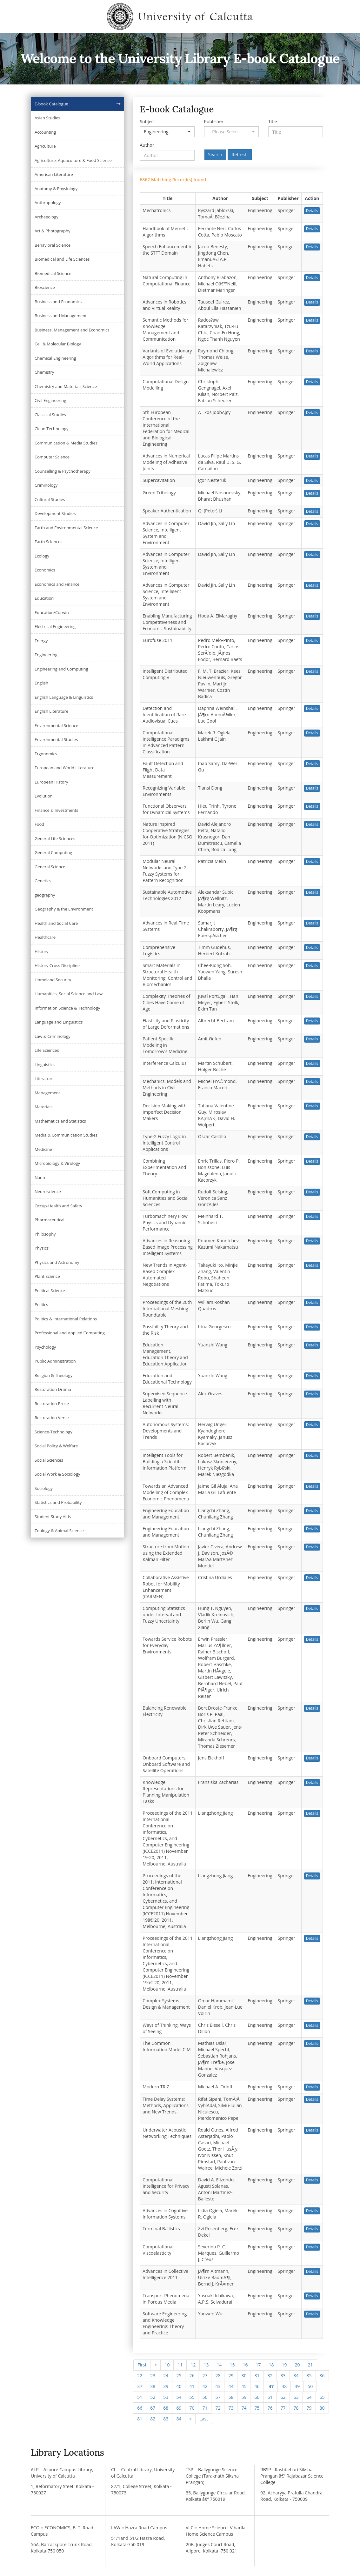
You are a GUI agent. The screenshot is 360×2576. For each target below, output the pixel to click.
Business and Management (61, 315)
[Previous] (155, 2364)
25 (178, 2375)
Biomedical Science (53, 273)
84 (178, 2419)
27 (204, 2375)
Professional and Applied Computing (70, 1333)
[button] (167, 131)
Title (272, 121)
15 (232, 2365)
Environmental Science (56, 725)
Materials (43, 1107)
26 (191, 2375)
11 (180, 2365)
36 (322, 2375)
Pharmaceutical (49, 1220)
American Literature (54, 174)
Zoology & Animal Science (59, 1530)
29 (230, 2375)
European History (51, 782)
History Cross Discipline (57, 965)
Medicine (43, 1149)
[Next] (190, 2418)
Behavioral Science (52, 245)
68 (165, 2408)
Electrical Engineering (55, 626)
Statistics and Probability (58, 1502)
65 (322, 2397)
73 (230, 2408)
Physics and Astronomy (57, 1262)
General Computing (53, 852)
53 (165, 2397)
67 (152, 2408)
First (141, 2365)
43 (217, 2386)
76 (269, 2408)
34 (296, 2375)
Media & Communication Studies (66, 1135)
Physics (42, 1248)
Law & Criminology (52, 1036)
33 (283, 2375)
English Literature (51, 711)
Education (44, 598)
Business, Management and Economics (72, 330)
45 (243, 2386)
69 (178, 2408)
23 (152, 2375)
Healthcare (45, 937)
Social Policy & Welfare (56, 1446)
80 (322, 2408)
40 (178, 2386)
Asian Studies (47, 118)
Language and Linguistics (59, 1022)
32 (269, 2375)
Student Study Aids (53, 1516)
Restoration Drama (53, 1389)
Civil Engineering (50, 400)
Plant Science (47, 1276)
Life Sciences (47, 1050)
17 (258, 2365)
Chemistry (44, 372)
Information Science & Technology (67, 1008)
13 (206, 2365)
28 (217, 2375)
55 (191, 2397)
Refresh (240, 154)
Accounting (45, 132)
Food (39, 824)
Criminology (46, 485)
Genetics (43, 881)
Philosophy (45, 1234)
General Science (50, 867)
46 (256, 2386)
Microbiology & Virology (57, 1163)
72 (217, 2408)
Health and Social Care (56, 923)
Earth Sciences (48, 541)
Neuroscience (48, 1191)
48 (284, 2386)
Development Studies (55, 513)
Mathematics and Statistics (60, 1121)
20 (297, 2365)
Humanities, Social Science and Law (69, 994)
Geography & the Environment (64, 909)
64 (309, 2397)
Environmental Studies (56, 739)
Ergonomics (46, 754)
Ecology (42, 556)
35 (309, 2375)
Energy (41, 641)
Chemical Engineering (55, 358)
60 (256, 2397)
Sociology (44, 1488)
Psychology (45, 1347)
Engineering (46, 654)
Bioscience (45, 287)
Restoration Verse (52, 1417)
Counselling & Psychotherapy (62, 471)
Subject (147, 121)
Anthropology (48, 202)
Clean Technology (51, 428)
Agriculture (45, 146)
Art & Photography (52, 231)
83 (165, 2419)
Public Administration (55, 1361)
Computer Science (52, 457)
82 (152, 2419)
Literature (44, 1078)
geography (45, 895)
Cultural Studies (50, 499)
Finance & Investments (56, 810)
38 (152, 2386)
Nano (40, 1177)
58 (230, 2397)
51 (139, 2397)
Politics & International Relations (66, 1319)
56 (204, 2397)
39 (165, 2386)
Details (312, 210)
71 (204, 2408)
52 (152, 2397)
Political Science (50, 1290)
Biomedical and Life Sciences (62, 259)
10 (167, 2365)
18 (271, 2365)
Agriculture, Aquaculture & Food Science (73, 160)
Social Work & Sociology (57, 1474)
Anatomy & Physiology (56, 188)
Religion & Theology (53, 1375)
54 (178, 2397)
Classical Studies (50, 414)
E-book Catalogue (51, 104)
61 (269, 2397)
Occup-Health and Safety (58, 1206)
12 (193, 2365)
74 (243, 2408)
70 (191, 2408)
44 (230, 2386)
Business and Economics (58, 301)
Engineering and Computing (61, 669)
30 (243, 2375)
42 (204, 2386)
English (41, 683)
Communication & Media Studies (66, 443)
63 (296, 2397)
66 (139, 2408)
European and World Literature (64, 768)
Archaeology (46, 217)
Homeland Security (53, 980)
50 (310, 2386)
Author (147, 145)
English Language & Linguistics (64, 697)
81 (139, 2419)
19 (284, 2365)
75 (256, 2408)
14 (219, 2365)
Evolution (44, 796)
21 (310, 2365)
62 (283, 2397)
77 (283, 2408)
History (41, 951)
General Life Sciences (55, 838)
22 (139, 2375)
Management (47, 1093)
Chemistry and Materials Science (66, 386)
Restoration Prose (52, 1403)
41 (191, 2386)
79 (309, 2408)
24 (165, 2375)
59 (243, 2397)
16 (245, 2365)
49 (297, 2386)
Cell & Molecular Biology (58, 344)
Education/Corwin (52, 612)
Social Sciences (49, 1460)
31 (256, 2375)
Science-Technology (53, 1432)
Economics (45, 570)
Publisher (213, 121)
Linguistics (45, 1064)
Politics (41, 1304)
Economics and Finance (57, 584)
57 (217, 2397)
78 (296, 2408)
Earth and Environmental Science (66, 528)
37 (139, 2386)
